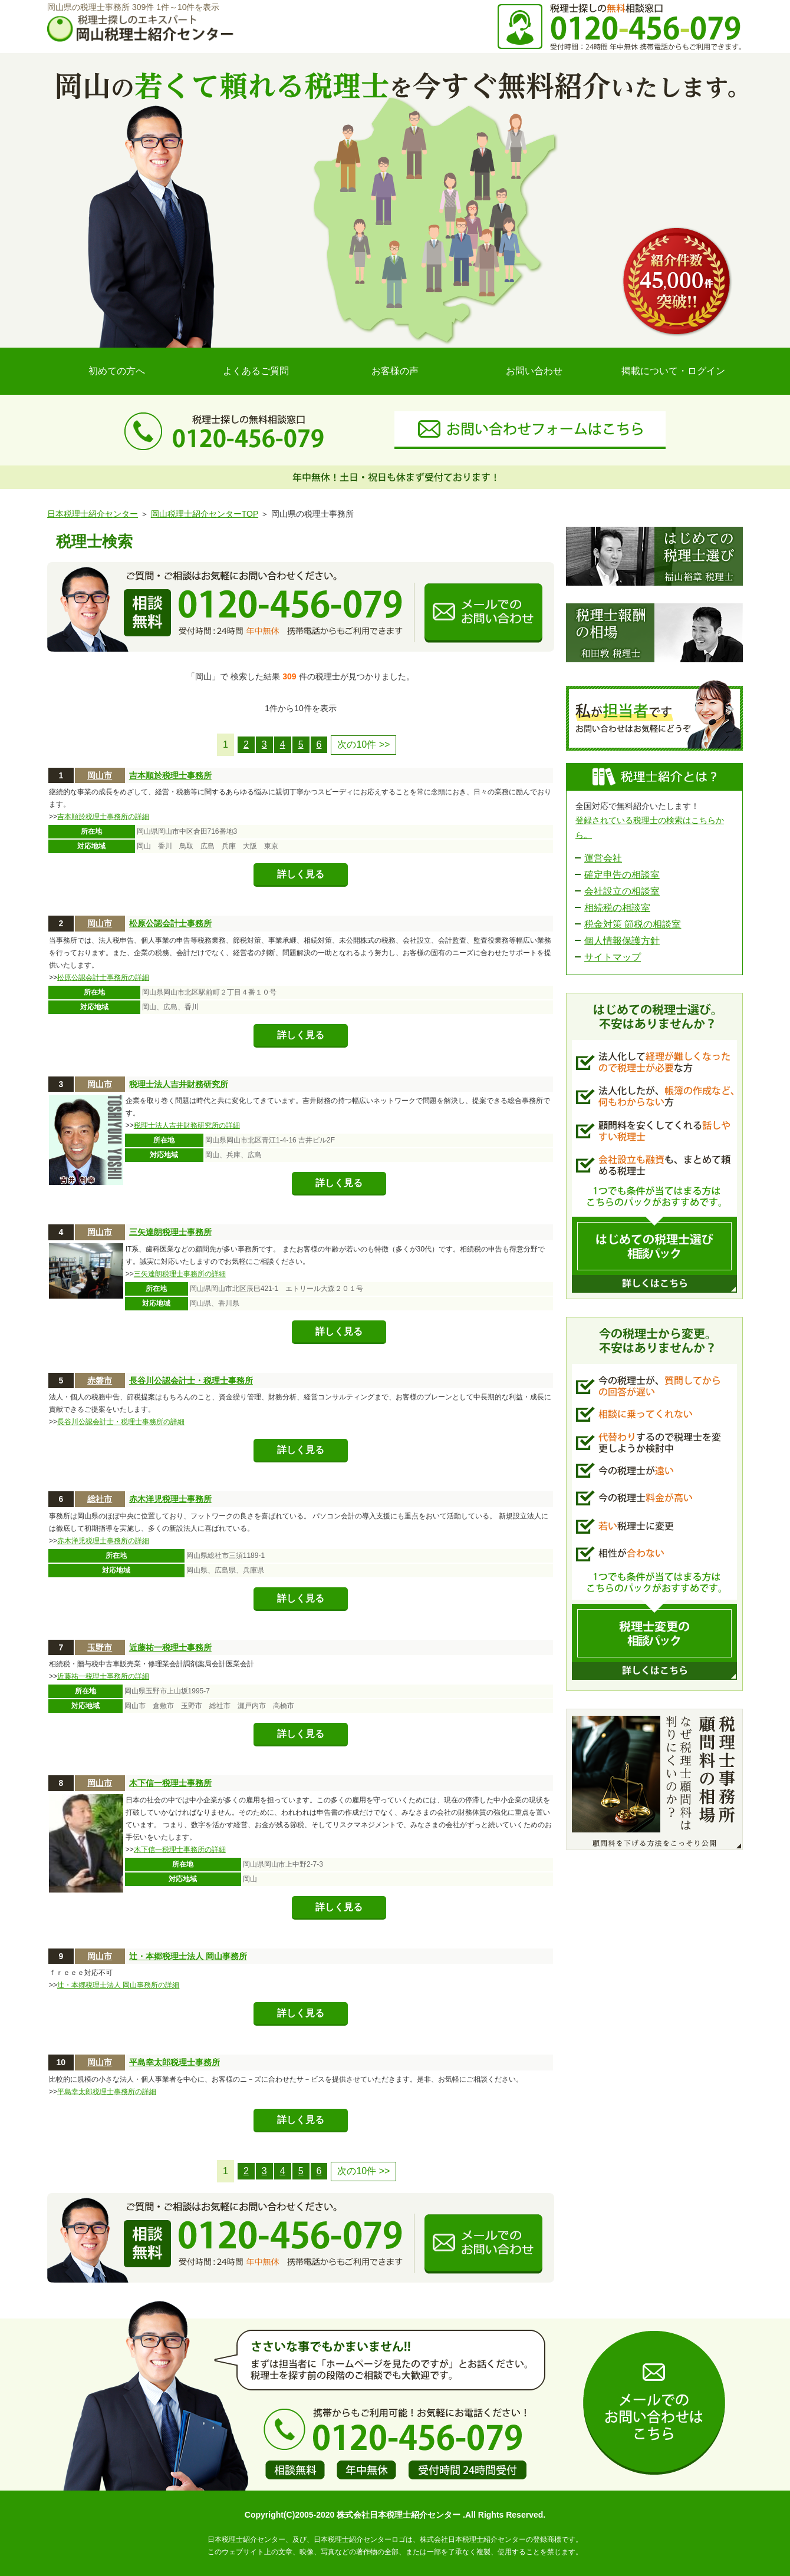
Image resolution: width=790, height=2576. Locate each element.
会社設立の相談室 (622, 891)
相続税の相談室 (617, 908)
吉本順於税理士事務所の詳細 (103, 817)
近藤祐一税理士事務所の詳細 (103, 1676)
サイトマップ (612, 957)
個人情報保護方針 (622, 941)
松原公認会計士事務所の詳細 (103, 977)
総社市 (99, 1499)
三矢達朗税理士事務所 (170, 1232)
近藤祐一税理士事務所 (170, 1647)
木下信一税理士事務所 (170, 1783)
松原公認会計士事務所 (170, 923)
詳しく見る (300, 874)
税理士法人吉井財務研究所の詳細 (187, 1125)
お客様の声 (395, 371)
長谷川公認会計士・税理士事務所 (191, 1380)
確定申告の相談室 (622, 875)
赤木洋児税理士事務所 (170, 1499)
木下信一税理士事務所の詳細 (180, 1849)
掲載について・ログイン (673, 371)
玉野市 (99, 1647)
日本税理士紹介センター (92, 513)
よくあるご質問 (256, 371)
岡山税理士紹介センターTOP (204, 513)
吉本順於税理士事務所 (170, 775)
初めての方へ (116, 371)
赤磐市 (99, 1380)
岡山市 (99, 775)
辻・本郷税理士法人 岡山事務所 (188, 1956)
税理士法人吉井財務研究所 (178, 1084)
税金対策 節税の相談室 (632, 924)
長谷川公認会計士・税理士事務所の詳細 (121, 1422)
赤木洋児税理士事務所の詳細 (103, 1541)
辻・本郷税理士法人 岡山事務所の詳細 (118, 1985)
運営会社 (603, 858)
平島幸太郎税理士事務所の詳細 (106, 2092)
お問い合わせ (534, 371)
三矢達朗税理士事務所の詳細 (180, 1274)
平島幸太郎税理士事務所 (174, 2062)
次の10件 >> (363, 744)
